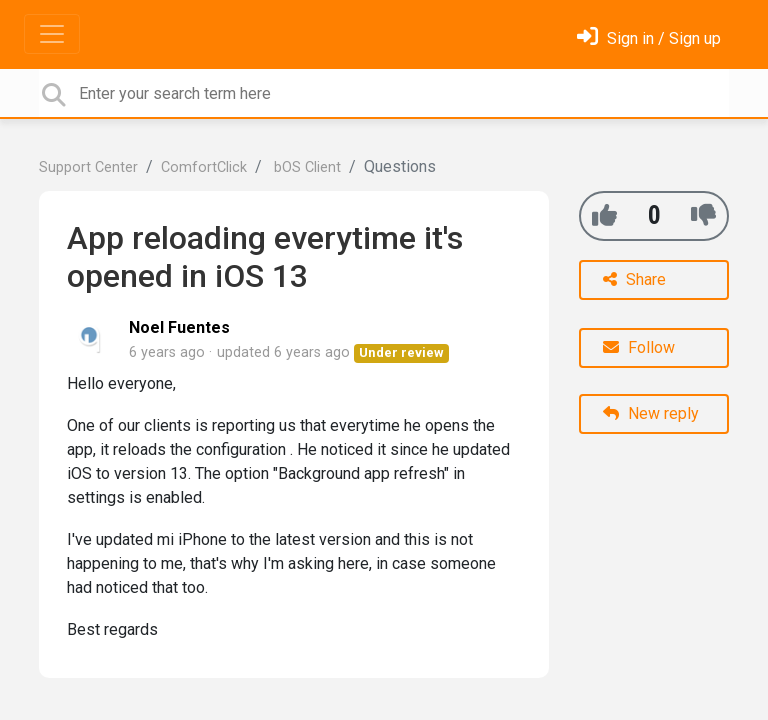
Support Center (88, 167)
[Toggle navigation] (52, 34)
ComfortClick (204, 167)
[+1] (604, 215)
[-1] (703, 215)
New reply (651, 413)
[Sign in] (649, 38)
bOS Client (305, 167)
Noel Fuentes (179, 327)
